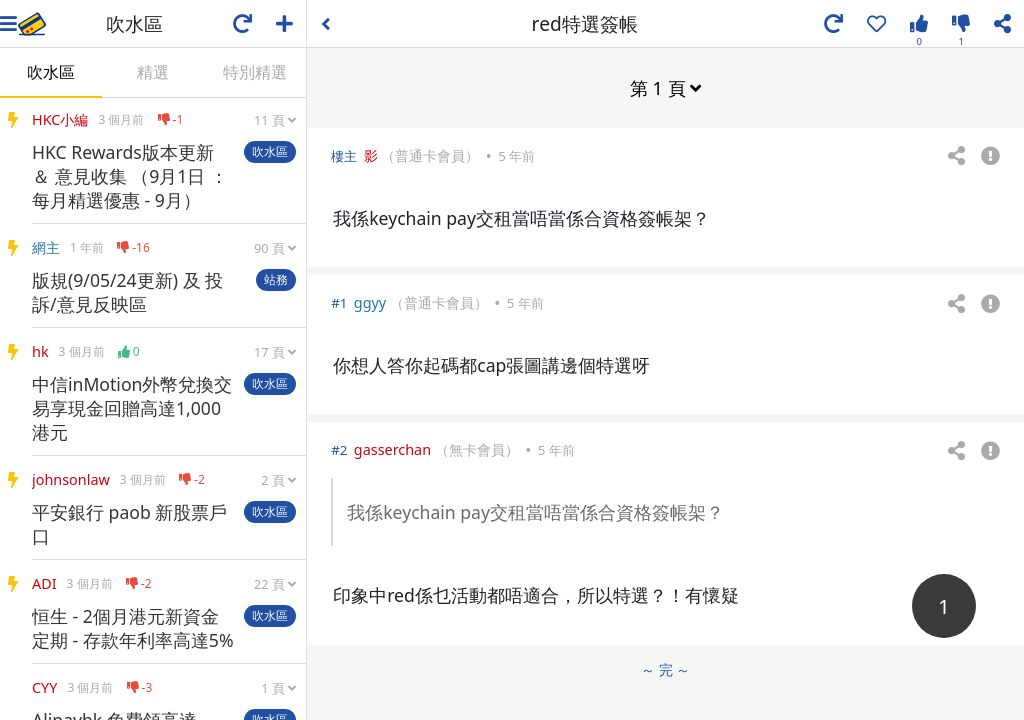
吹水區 (51, 72)
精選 (153, 72)
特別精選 (255, 72)
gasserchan (392, 448)
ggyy (370, 301)
